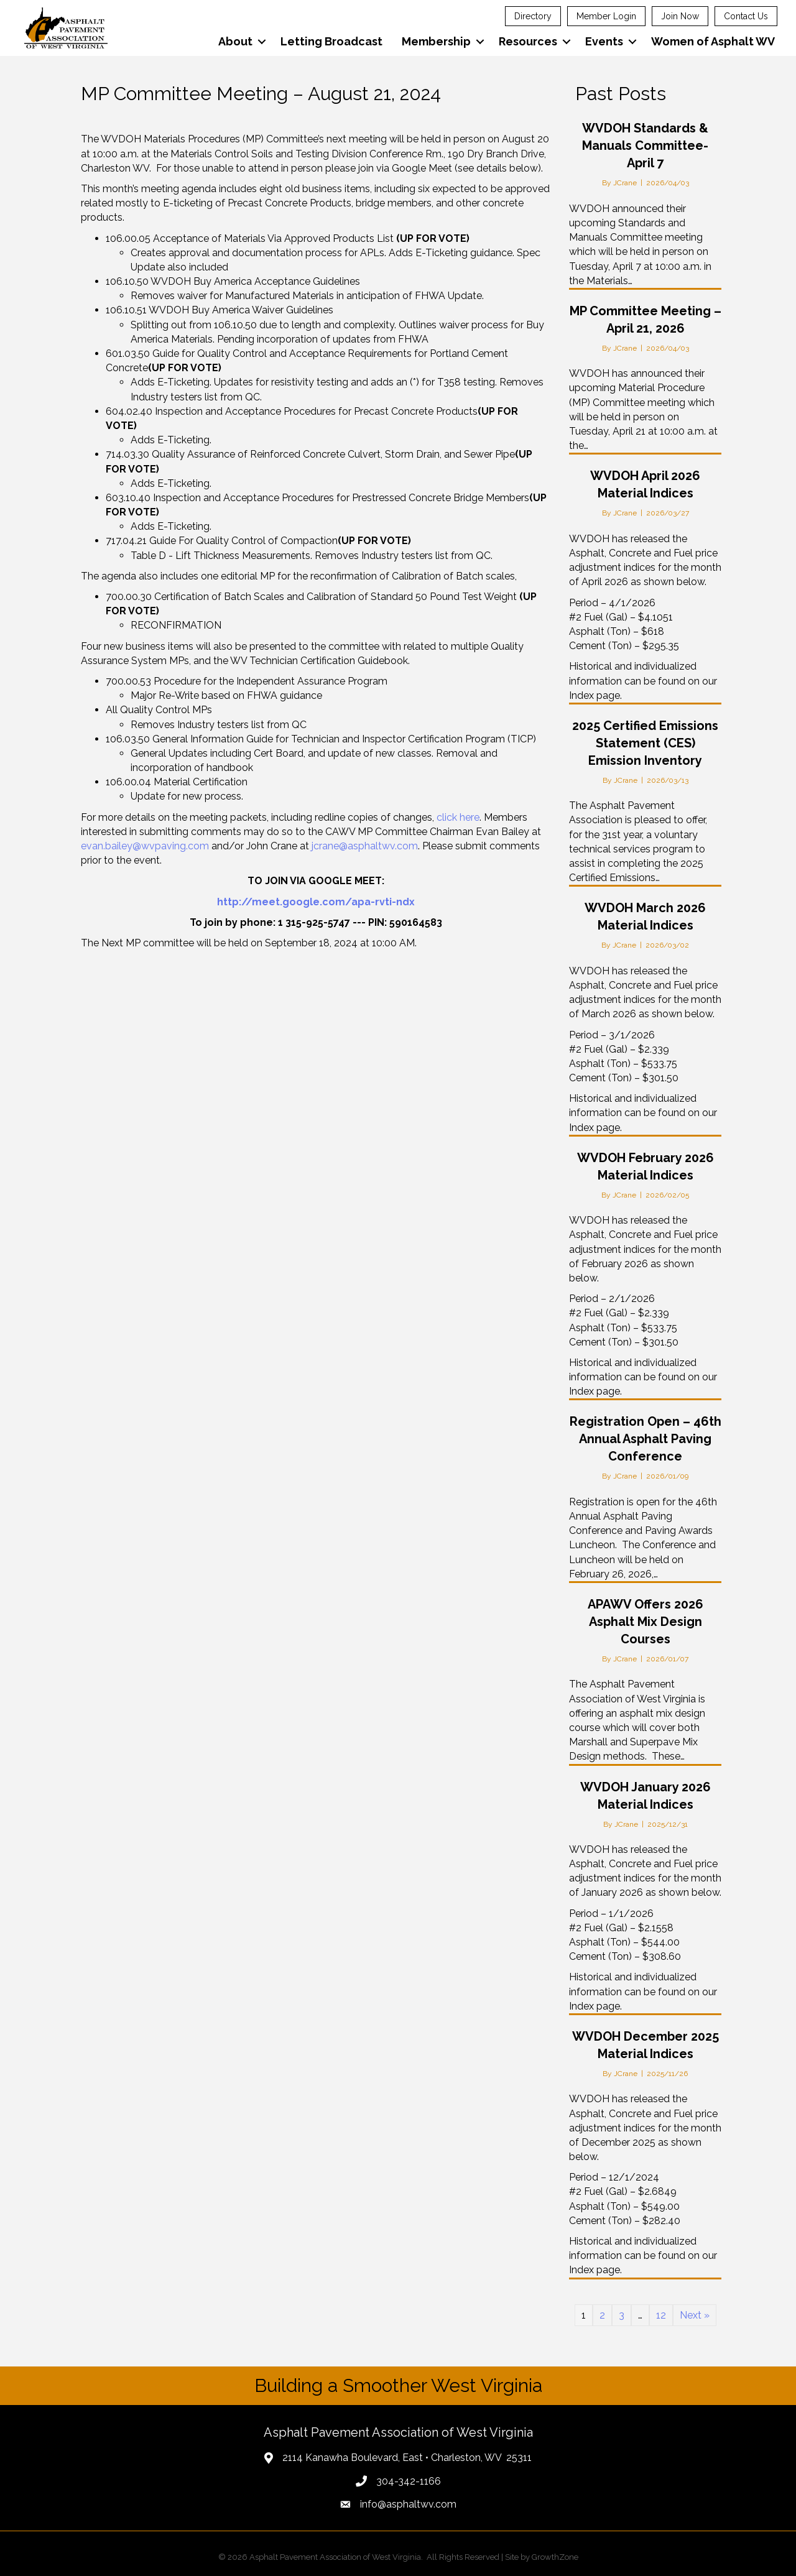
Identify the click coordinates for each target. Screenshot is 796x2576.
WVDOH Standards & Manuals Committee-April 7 (645, 145)
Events (603, 41)
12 (661, 2315)
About (235, 41)
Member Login (606, 16)
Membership (435, 41)
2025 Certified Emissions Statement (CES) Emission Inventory (645, 743)
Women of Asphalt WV (712, 41)
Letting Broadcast (331, 41)
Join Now (680, 16)
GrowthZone (555, 2557)
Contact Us (746, 16)
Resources (527, 41)
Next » (695, 2315)
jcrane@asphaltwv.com (365, 846)
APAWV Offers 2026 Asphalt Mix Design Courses (645, 1621)
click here (458, 817)
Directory (533, 16)
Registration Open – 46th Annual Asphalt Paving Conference (645, 1439)
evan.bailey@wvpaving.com (145, 846)
